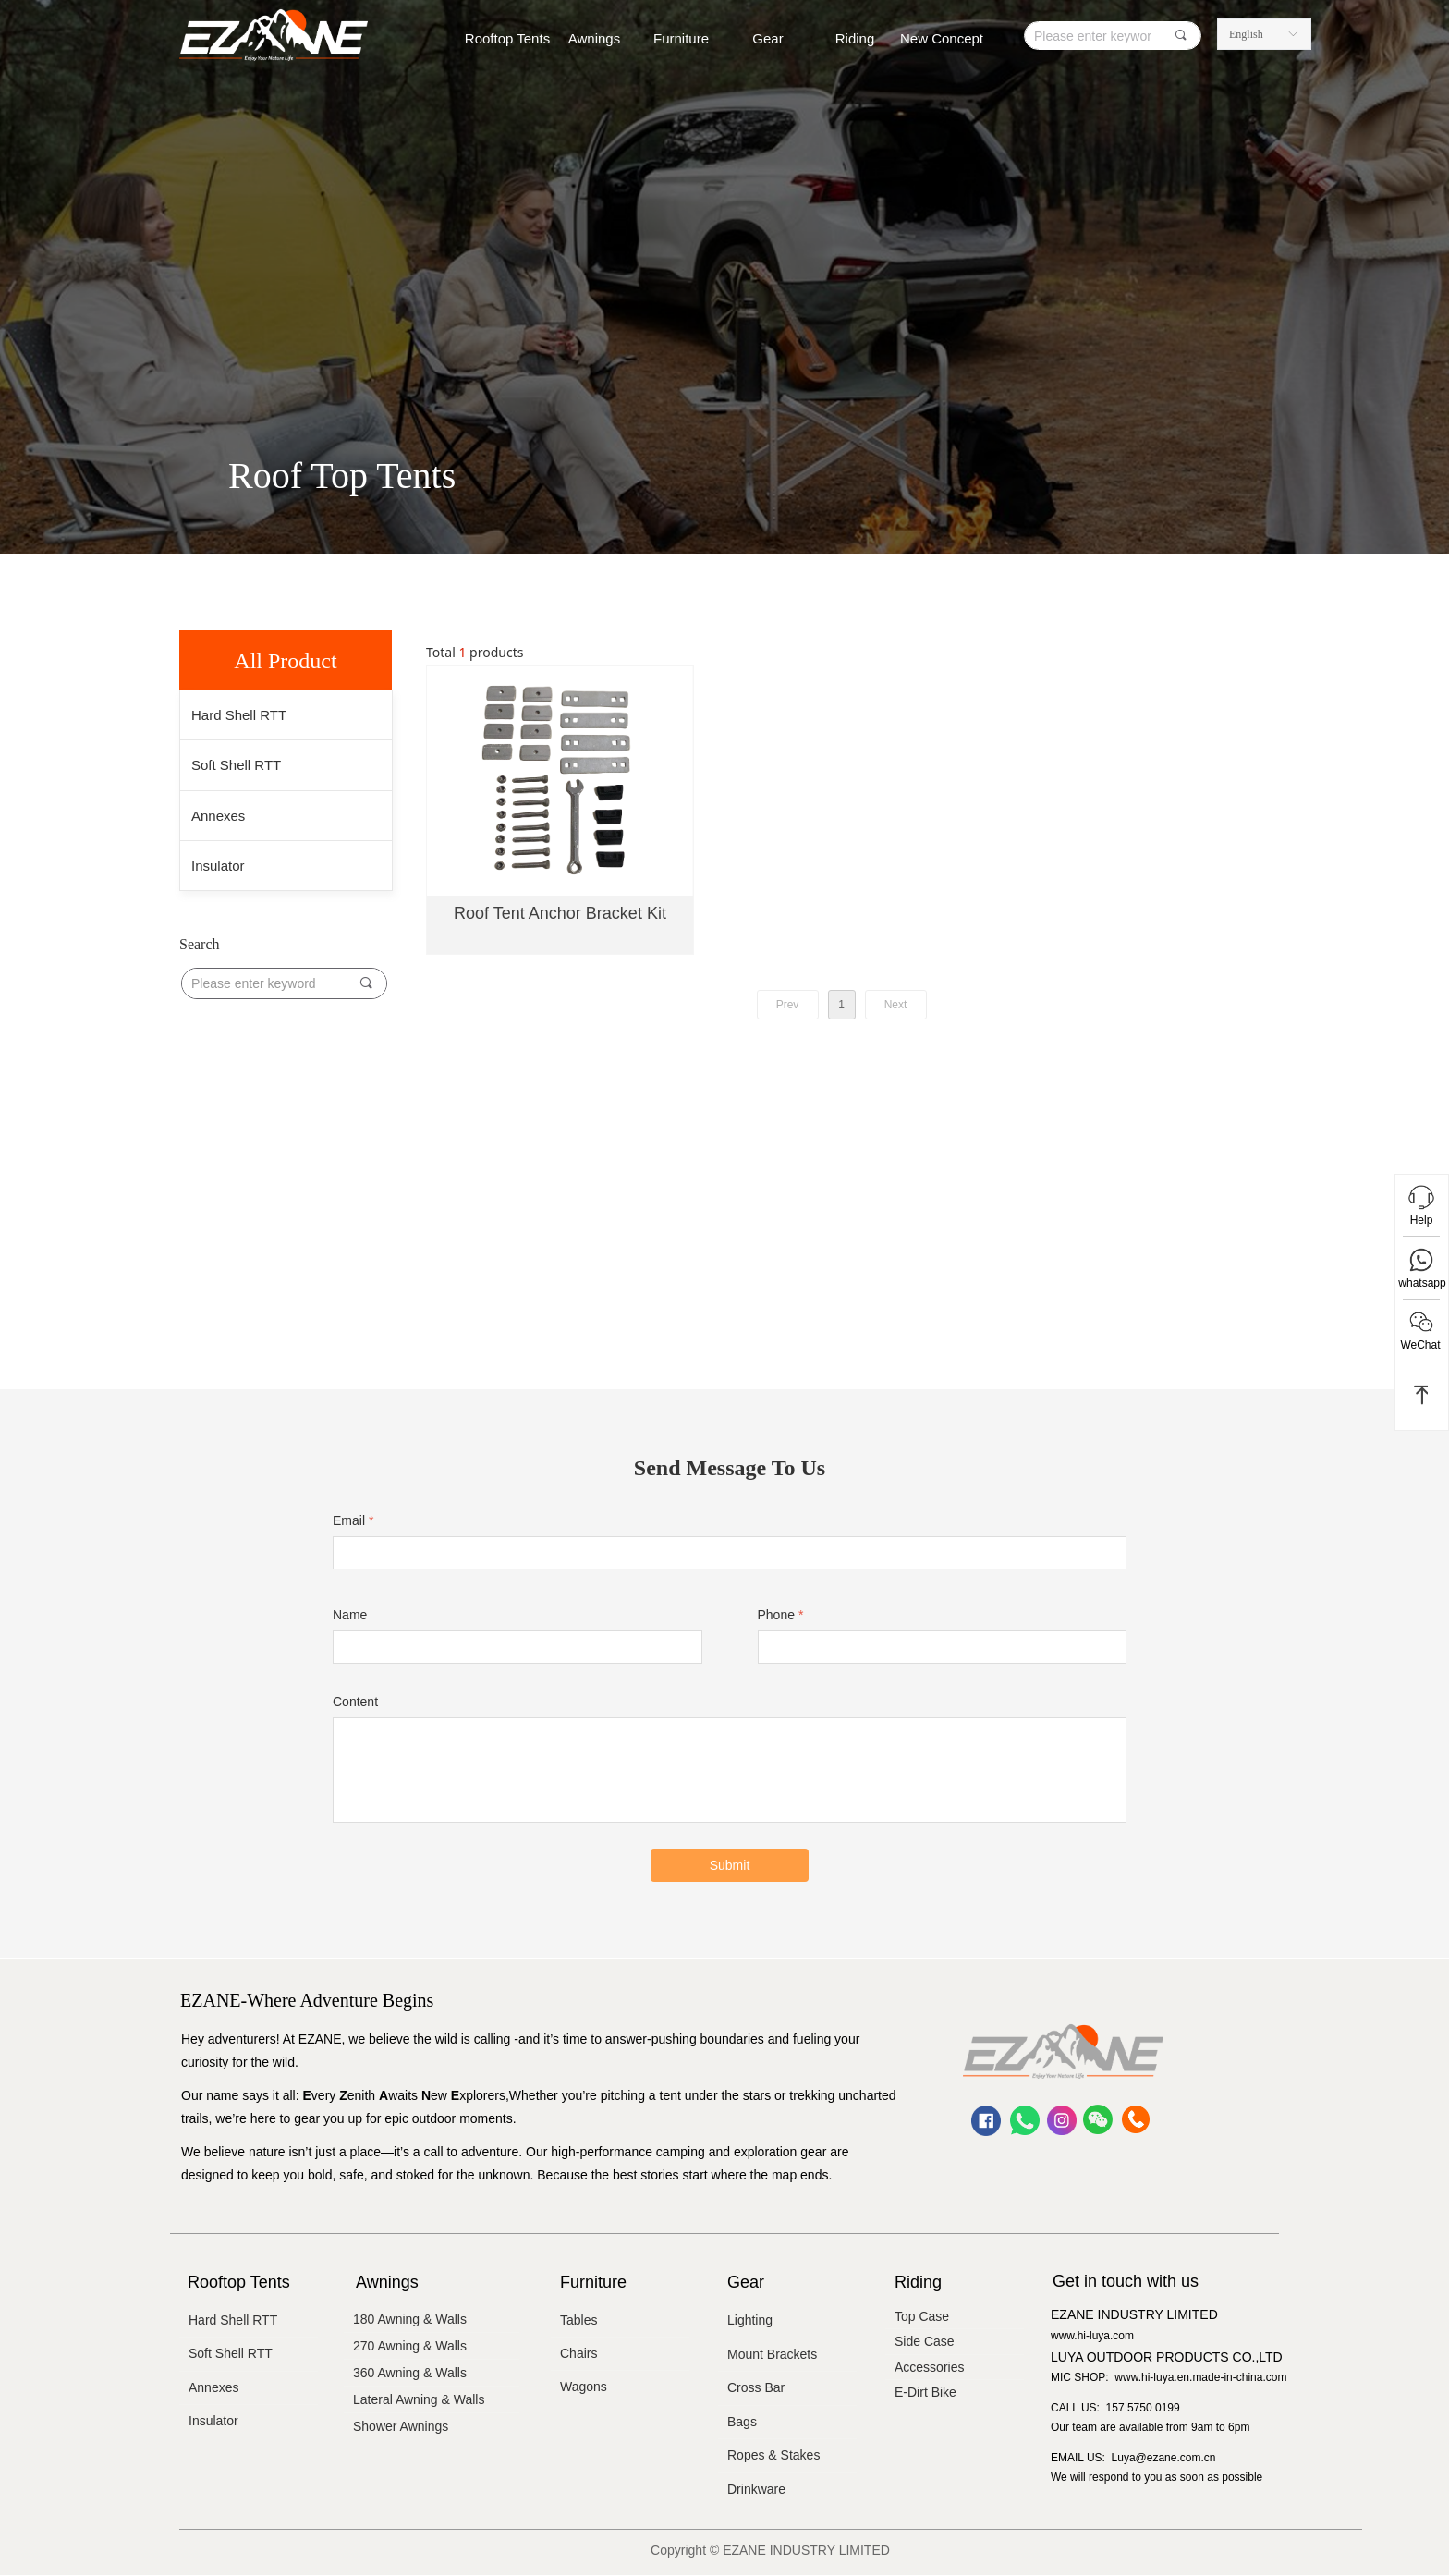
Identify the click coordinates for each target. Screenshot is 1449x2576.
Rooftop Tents (507, 38)
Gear (767, 38)
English (1246, 34)
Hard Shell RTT (238, 715)
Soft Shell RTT (236, 765)
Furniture (681, 38)
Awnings (594, 38)
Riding (855, 38)
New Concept (941, 38)
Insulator (218, 865)
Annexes (218, 816)
